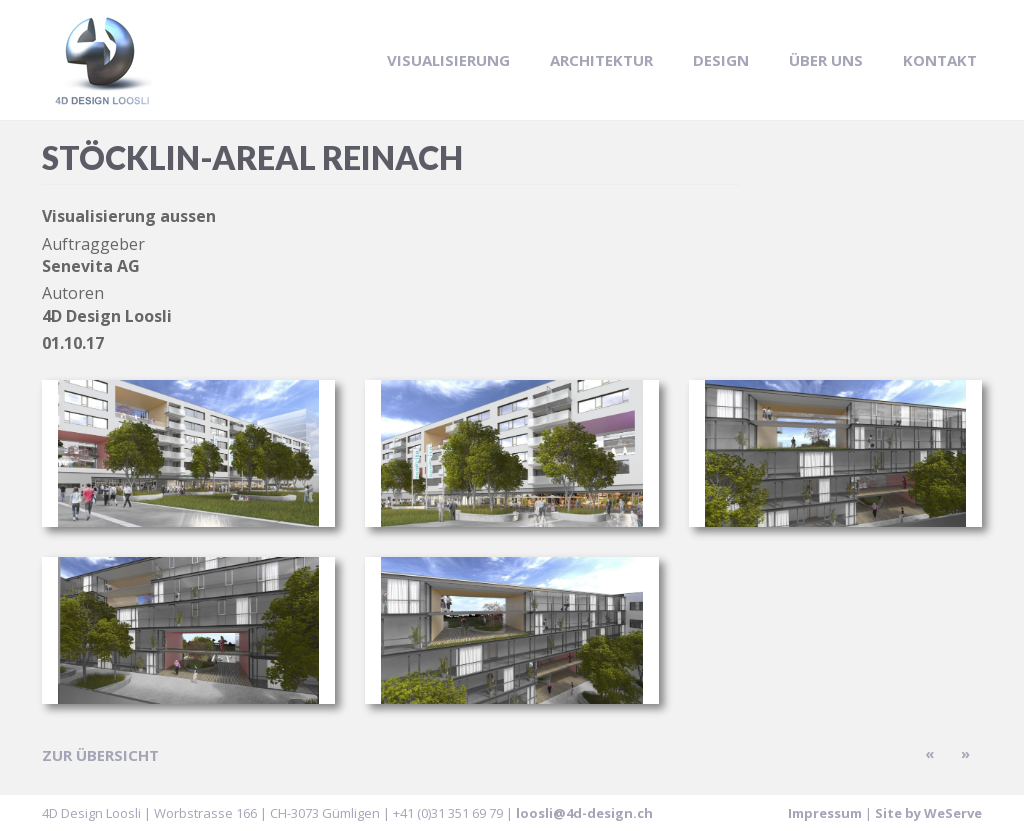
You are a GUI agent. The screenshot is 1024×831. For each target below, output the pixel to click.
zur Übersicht (100, 755)
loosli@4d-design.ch (584, 813)
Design (721, 60)
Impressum (825, 813)
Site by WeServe (928, 813)
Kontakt (940, 60)
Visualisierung (448, 60)
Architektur (601, 60)
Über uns (826, 60)
